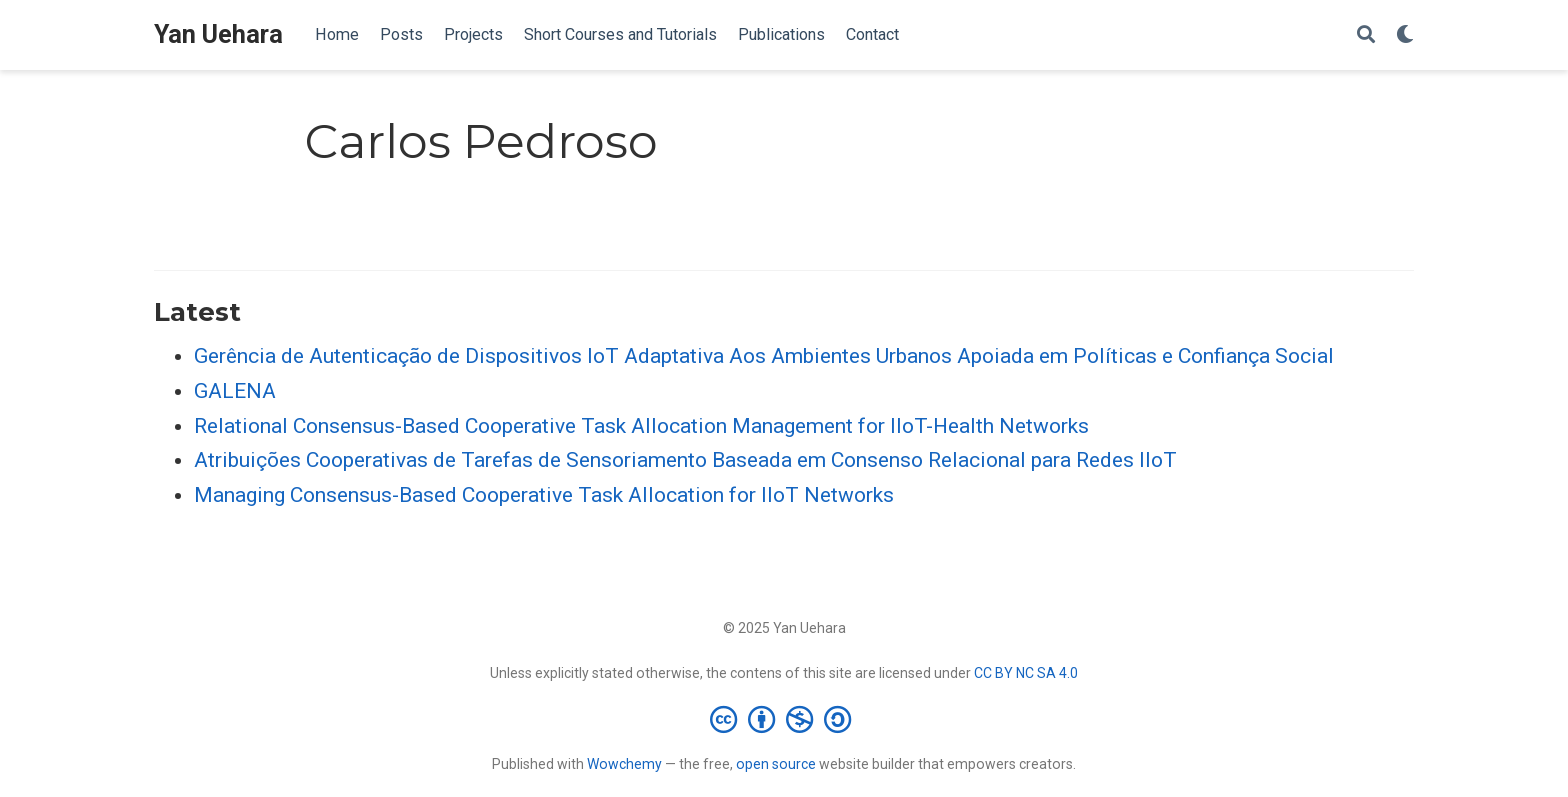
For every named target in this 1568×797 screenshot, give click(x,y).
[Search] (1366, 35)
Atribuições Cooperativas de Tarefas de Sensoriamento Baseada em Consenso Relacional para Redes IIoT (685, 460)
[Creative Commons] (784, 719)
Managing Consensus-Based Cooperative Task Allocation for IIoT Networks (544, 495)
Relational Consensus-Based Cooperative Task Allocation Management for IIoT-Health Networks (641, 426)
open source (776, 764)
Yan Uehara (218, 34)
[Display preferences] (1405, 35)
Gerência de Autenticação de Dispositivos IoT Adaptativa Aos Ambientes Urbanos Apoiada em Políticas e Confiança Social (764, 356)
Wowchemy (624, 764)
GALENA (235, 391)
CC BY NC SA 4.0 (1026, 673)
